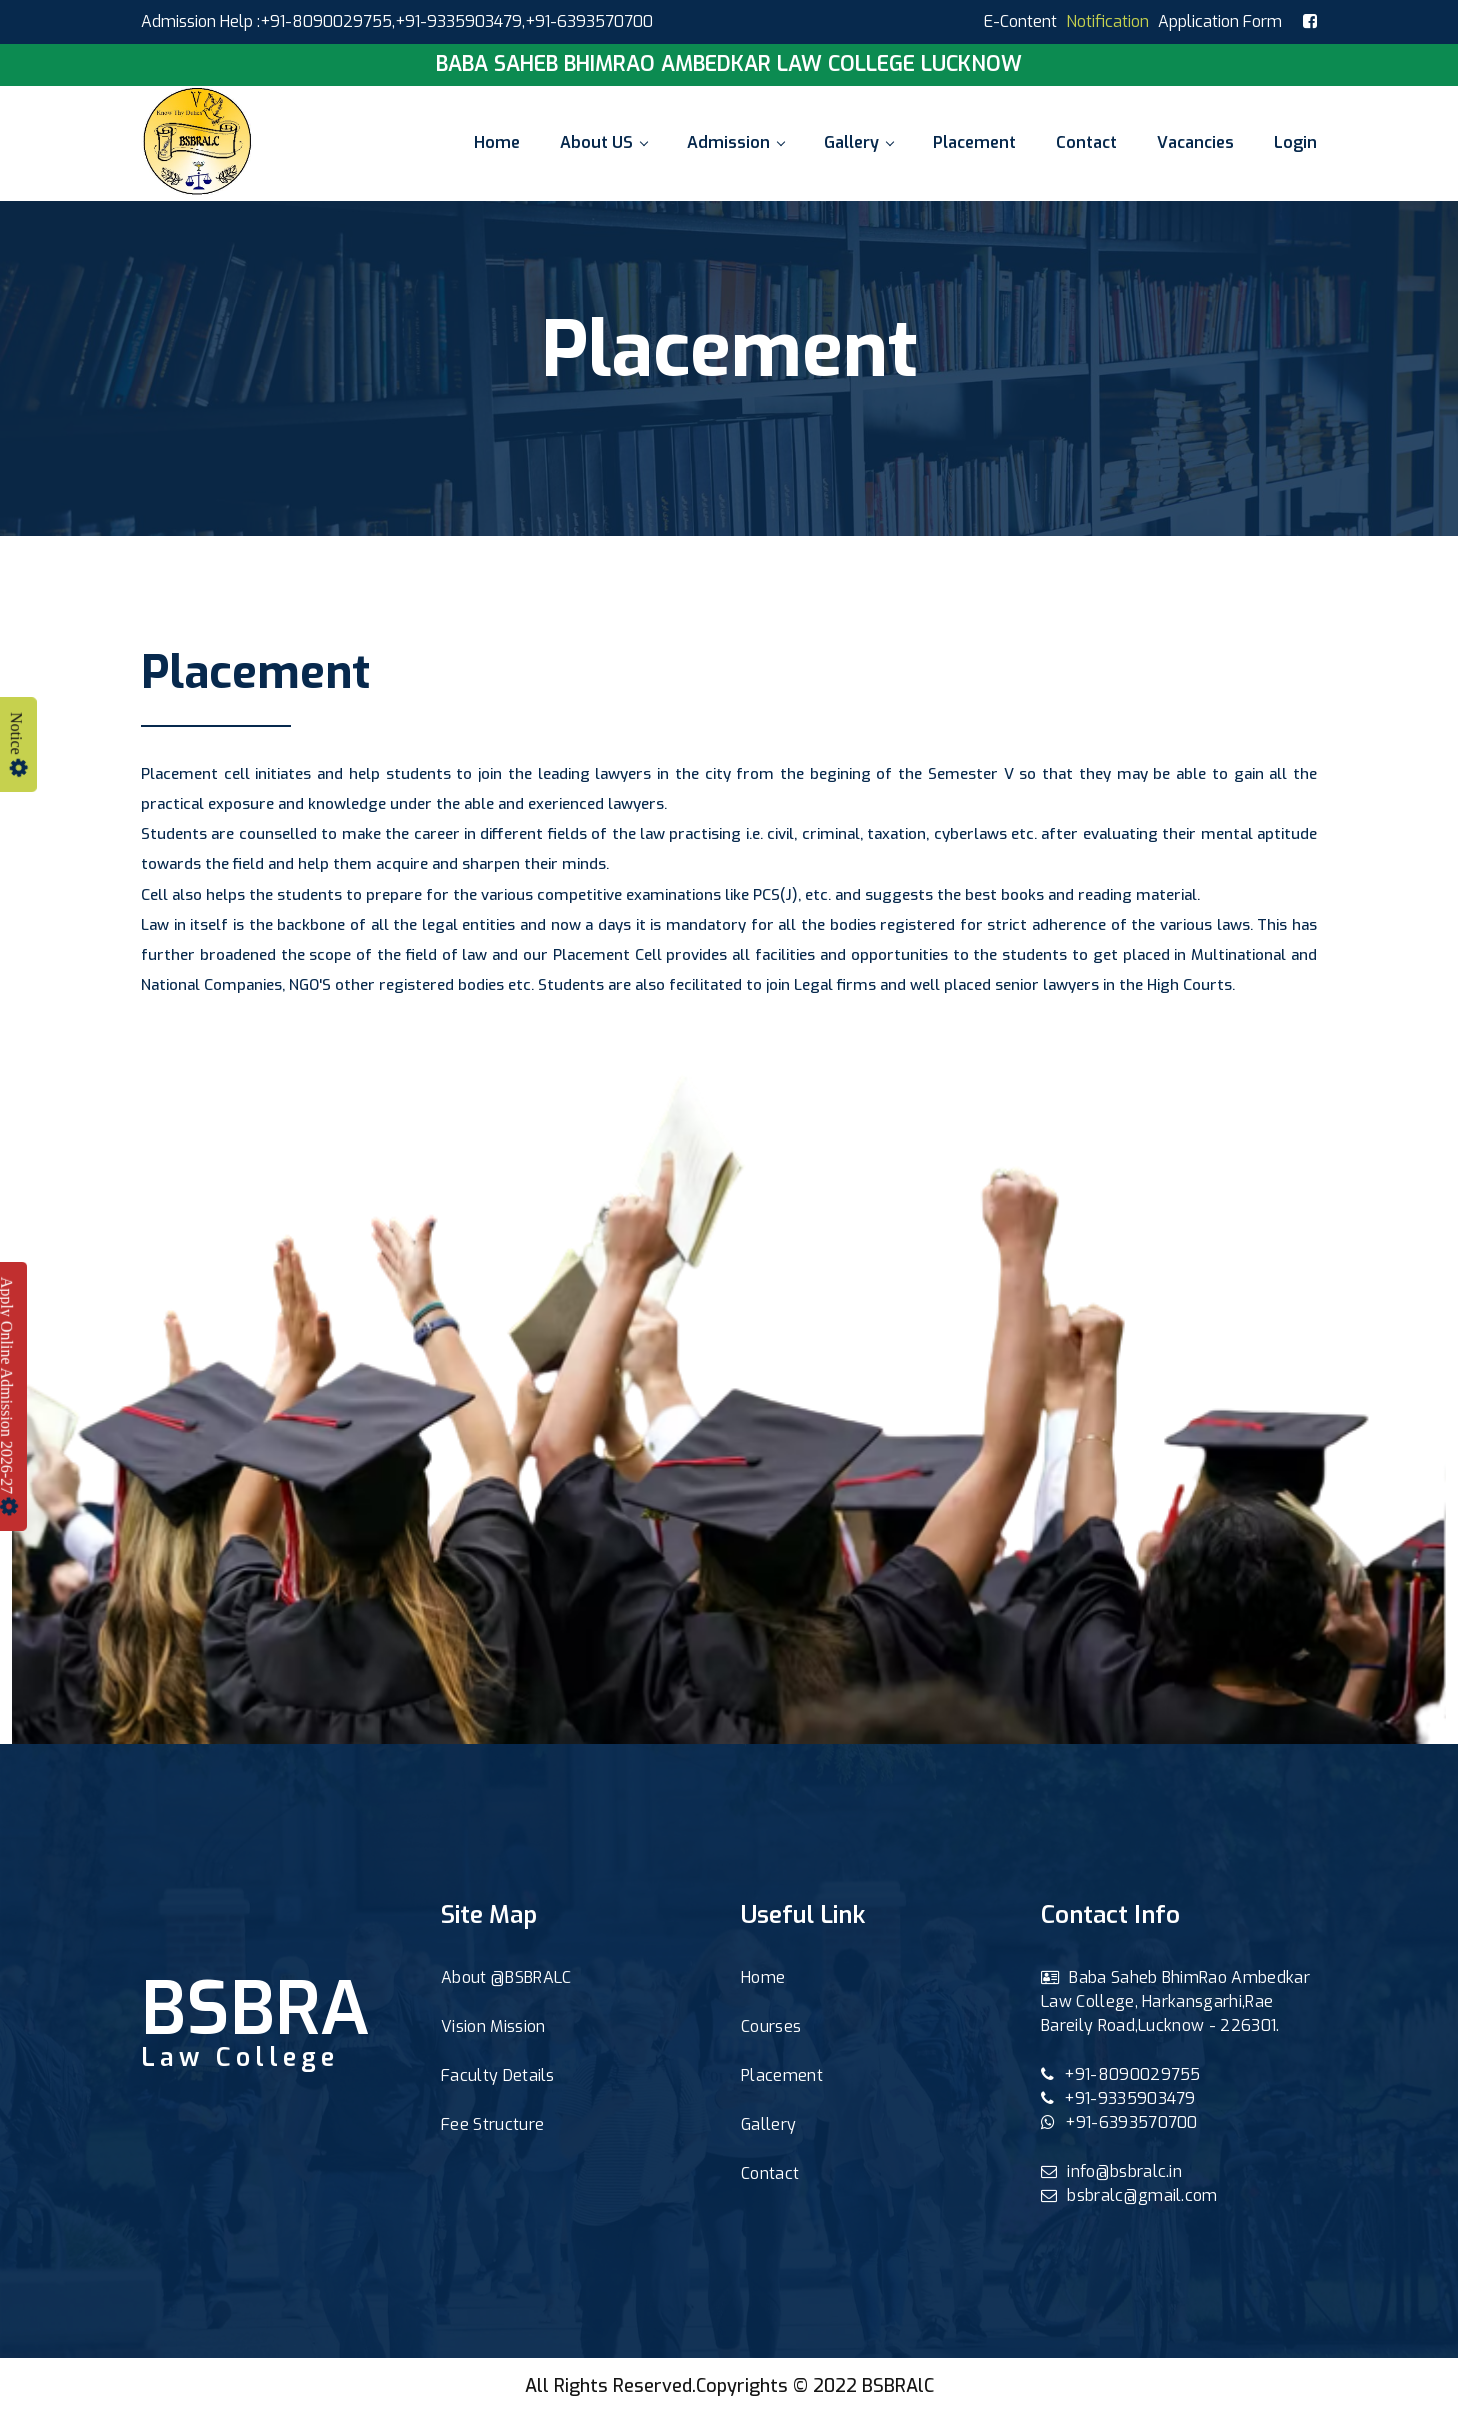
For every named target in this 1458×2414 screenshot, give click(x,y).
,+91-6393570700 (587, 21)
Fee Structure (492, 2124)
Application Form (1220, 21)
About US (603, 142)
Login (1295, 142)
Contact (1086, 142)
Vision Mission (493, 2026)
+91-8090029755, (327, 21)
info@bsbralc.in (1111, 2171)
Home (497, 142)
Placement (974, 142)
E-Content (1020, 21)
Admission (735, 142)
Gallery (858, 142)
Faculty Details (498, 2075)
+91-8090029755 (1121, 2074)
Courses (771, 2026)
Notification (1107, 21)
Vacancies (1195, 142)
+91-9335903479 (458, 21)
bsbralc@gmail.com (1129, 2195)
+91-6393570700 (1119, 2122)
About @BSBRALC (506, 1977)
